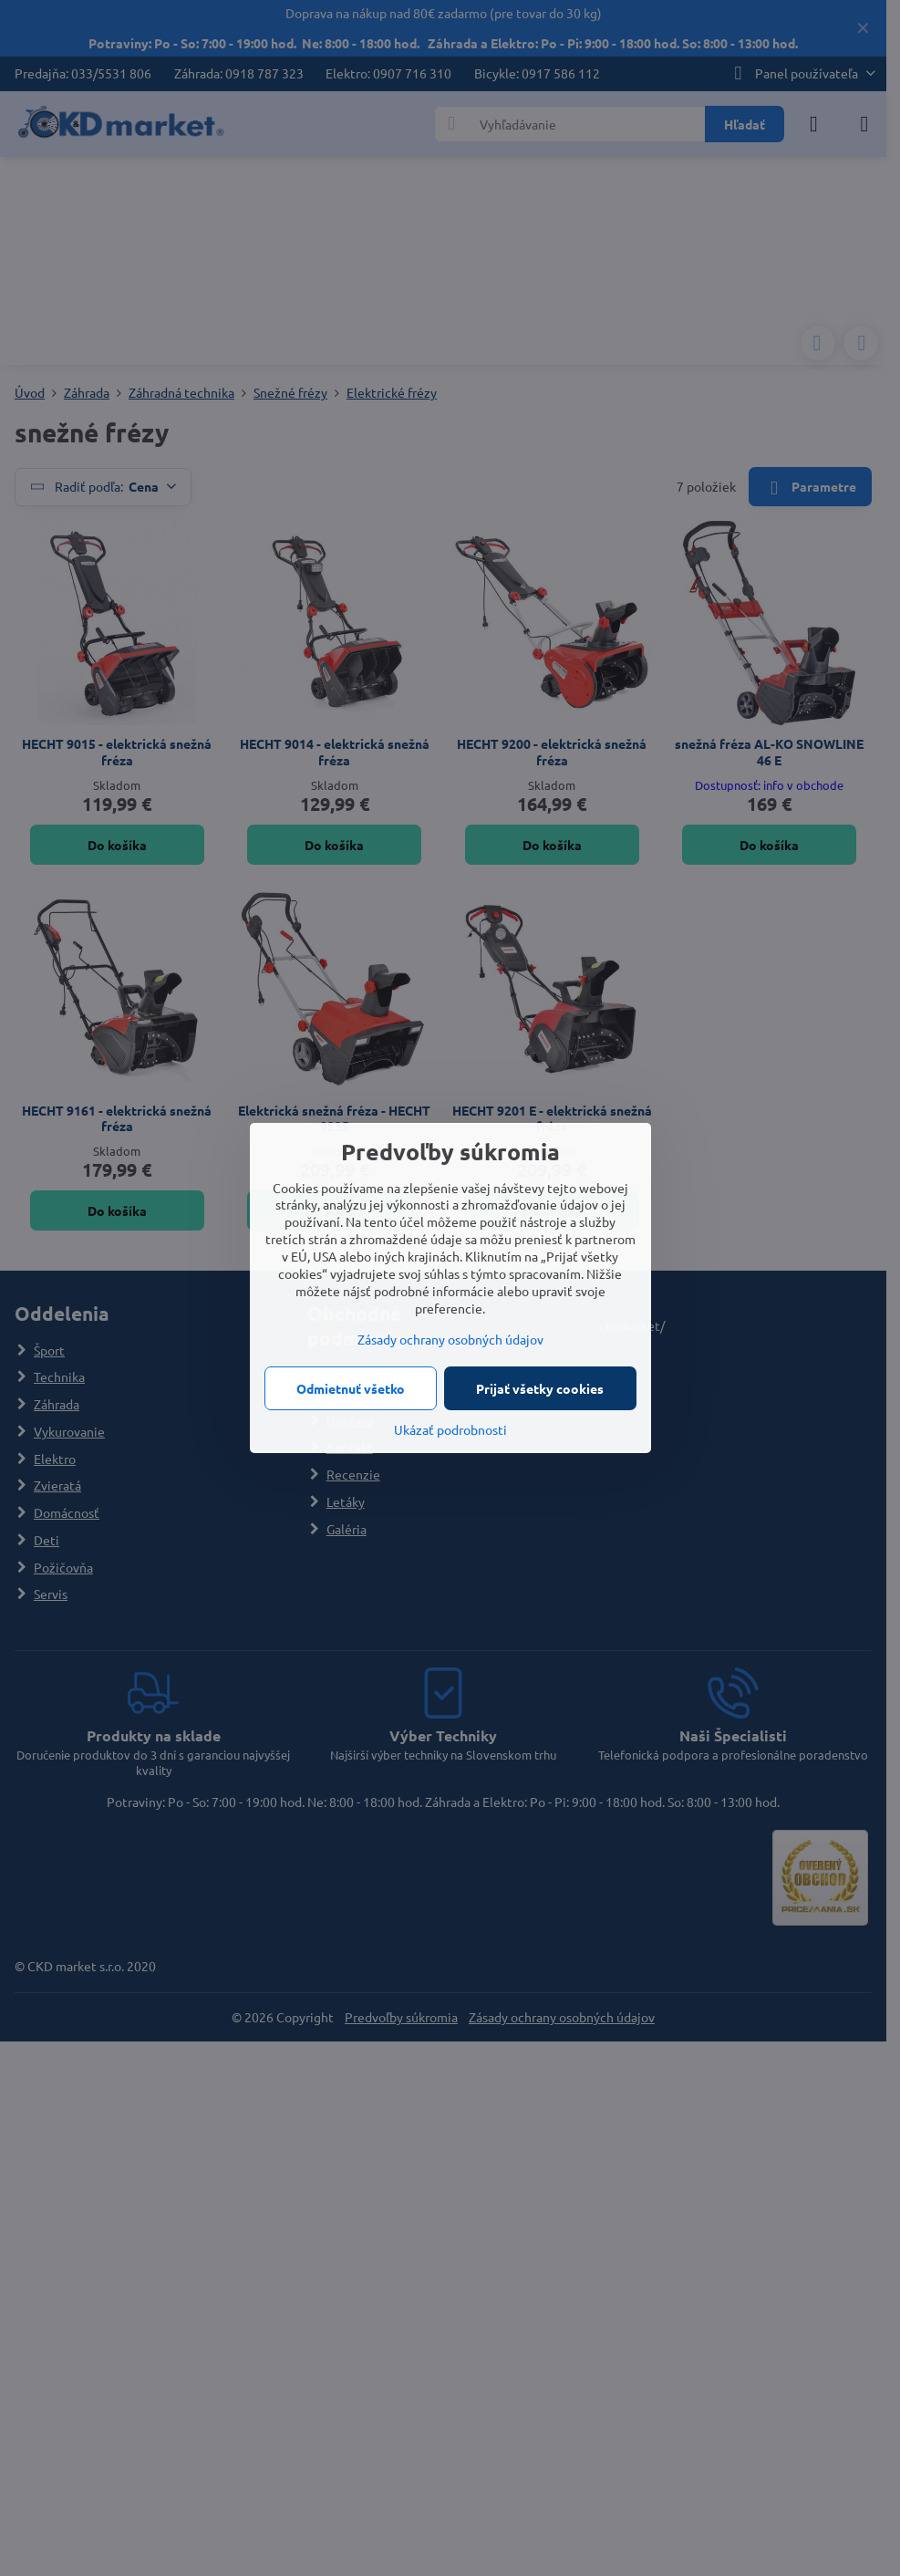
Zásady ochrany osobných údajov (450, 1339)
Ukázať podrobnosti (450, 1429)
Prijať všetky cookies (540, 1388)
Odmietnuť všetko (350, 1388)
